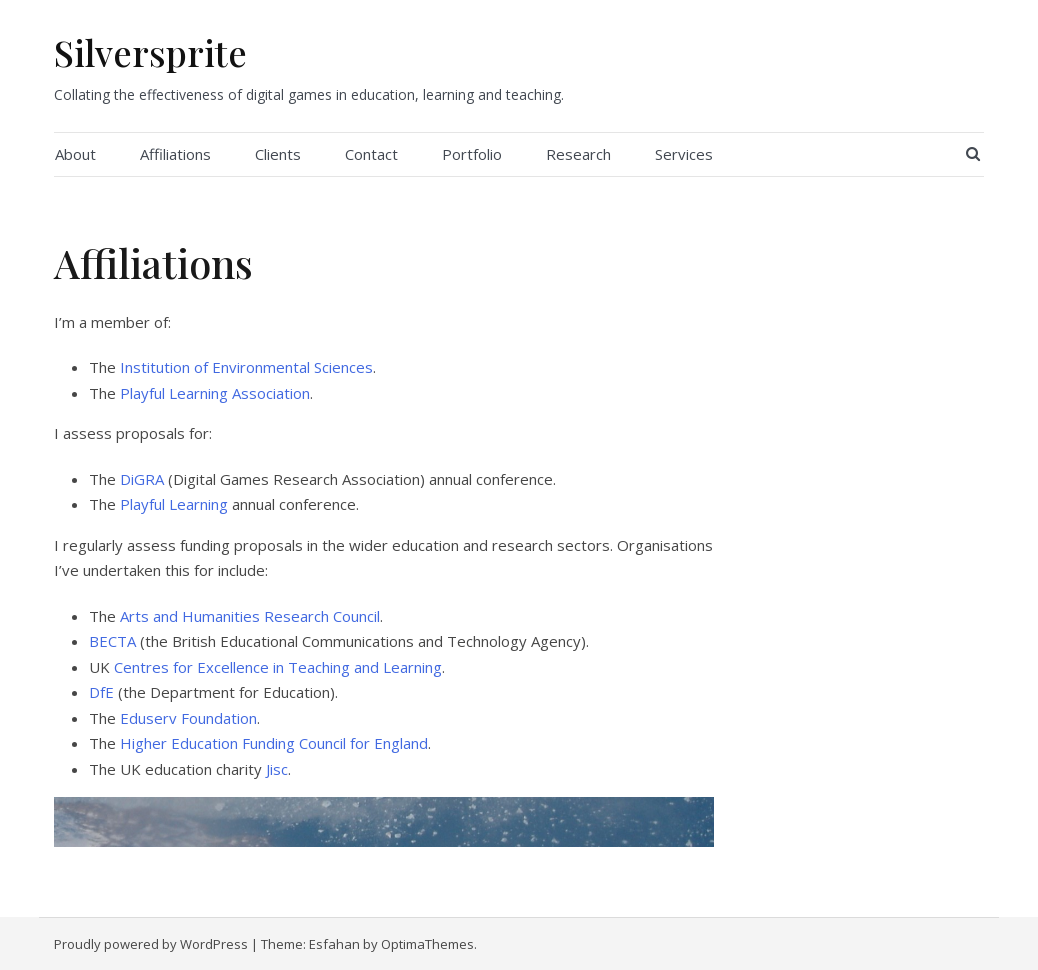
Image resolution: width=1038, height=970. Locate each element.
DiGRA (142, 479)
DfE (101, 692)
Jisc (277, 769)
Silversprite (150, 52)
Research (578, 154)
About (75, 154)
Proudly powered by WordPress (151, 944)
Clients (278, 154)
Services (684, 154)
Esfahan (334, 944)
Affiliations (175, 154)
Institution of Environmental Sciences (246, 367)
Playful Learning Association (215, 393)
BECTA (112, 641)
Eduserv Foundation (188, 718)
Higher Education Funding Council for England (274, 743)
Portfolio (472, 154)
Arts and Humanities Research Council (250, 616)
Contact (371, 154)
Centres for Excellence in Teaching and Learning (278, 667)
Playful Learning (174, 504)
